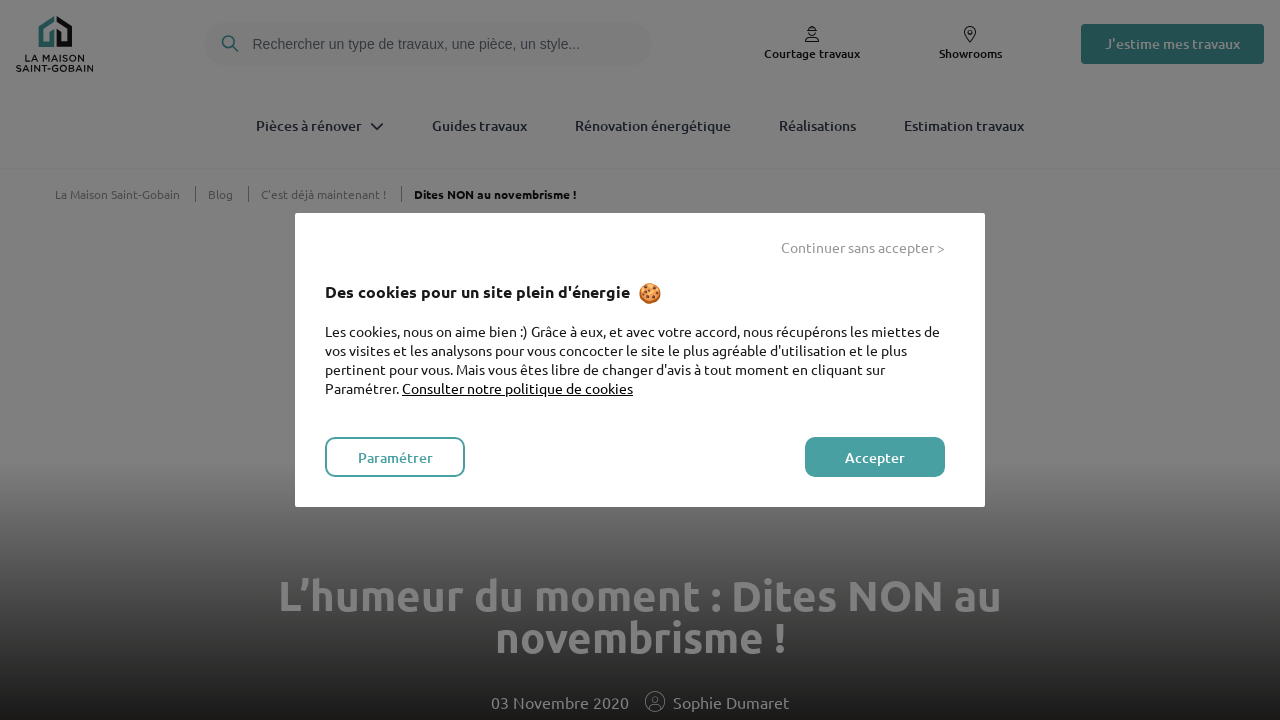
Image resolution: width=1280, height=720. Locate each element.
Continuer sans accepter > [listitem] (863, 247)
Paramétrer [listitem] (395, 457)
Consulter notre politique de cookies (517, 388)
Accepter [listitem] (875, 457)
